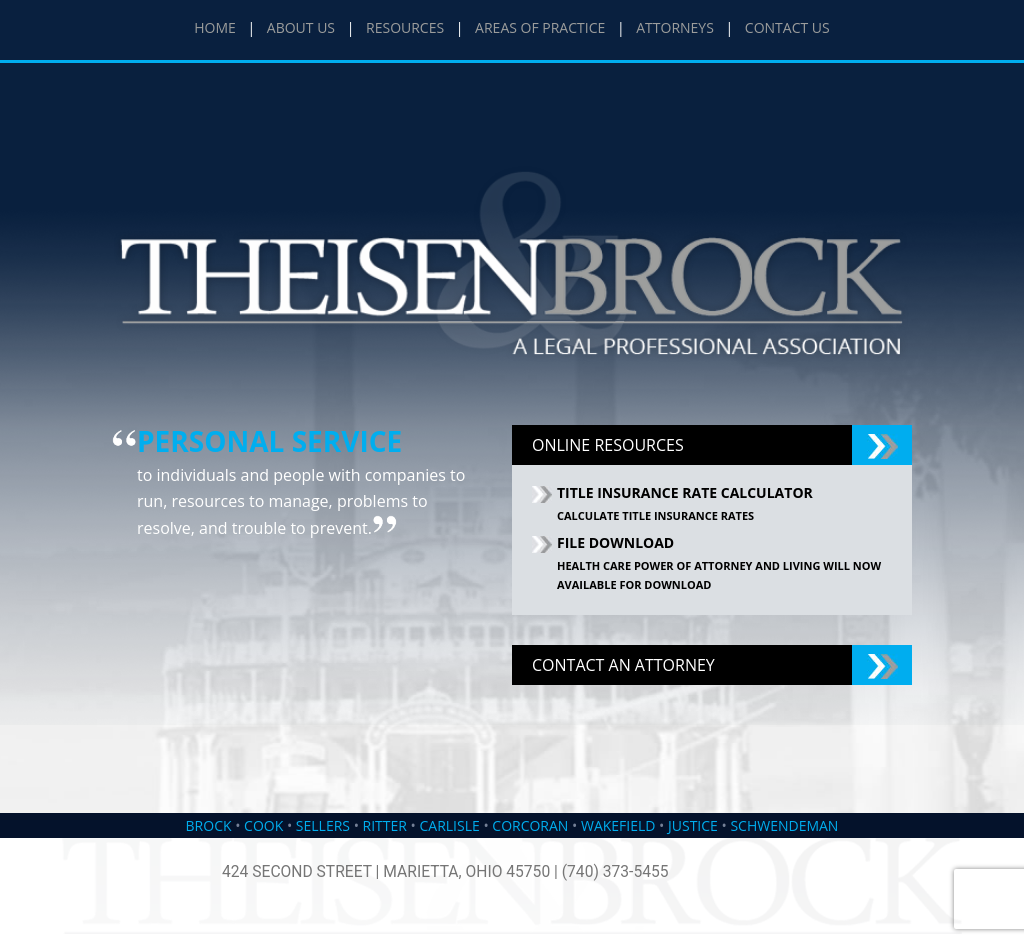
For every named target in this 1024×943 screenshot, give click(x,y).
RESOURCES (405, 27)
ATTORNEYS (675, 27)
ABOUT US (301, 27)
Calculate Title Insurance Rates (655, 515)
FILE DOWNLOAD (615, 542)
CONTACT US (787, 27)
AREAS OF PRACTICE (540, 27)
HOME (215, 27)
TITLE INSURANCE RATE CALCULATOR (685, 492)
